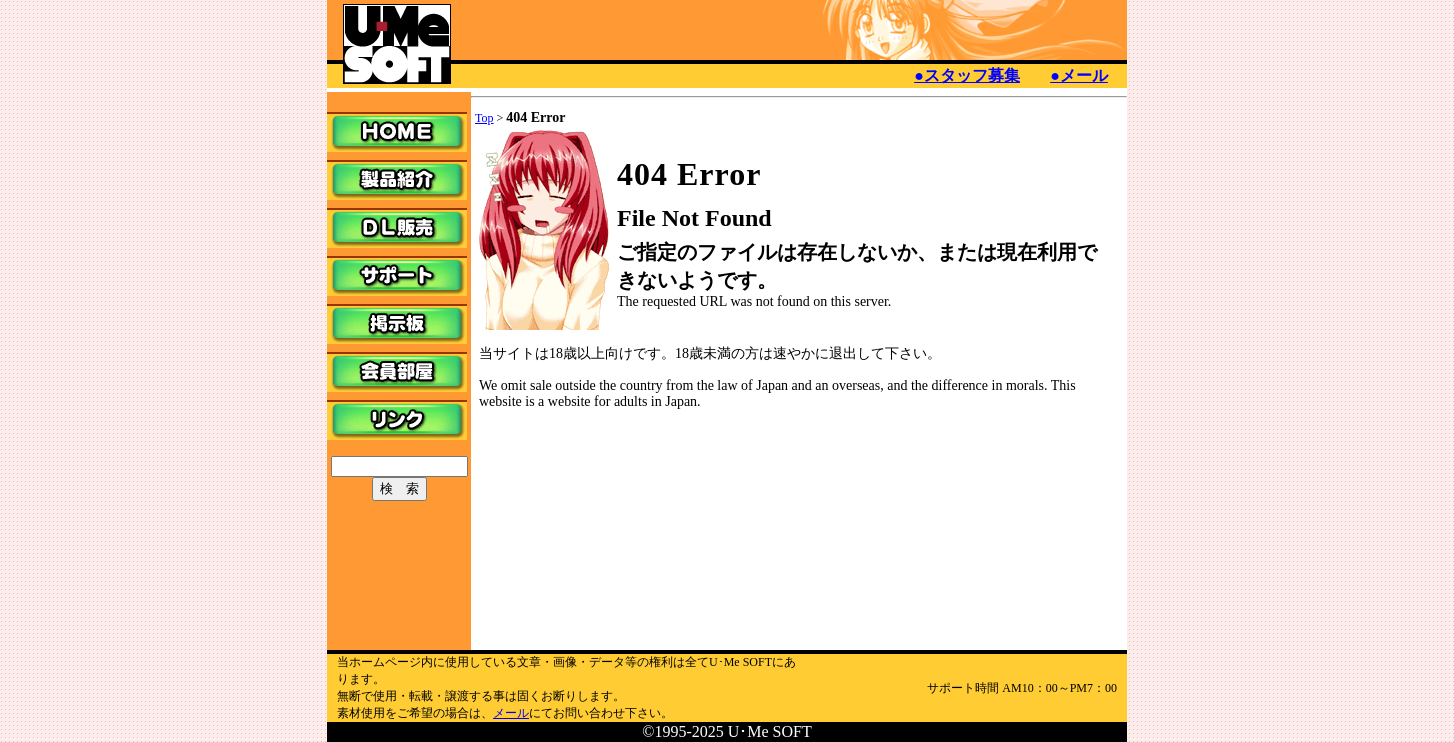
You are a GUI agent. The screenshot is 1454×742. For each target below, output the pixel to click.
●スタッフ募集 (967, 75)
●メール (1079, 75)
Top (484, 118)
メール (511, 713)
